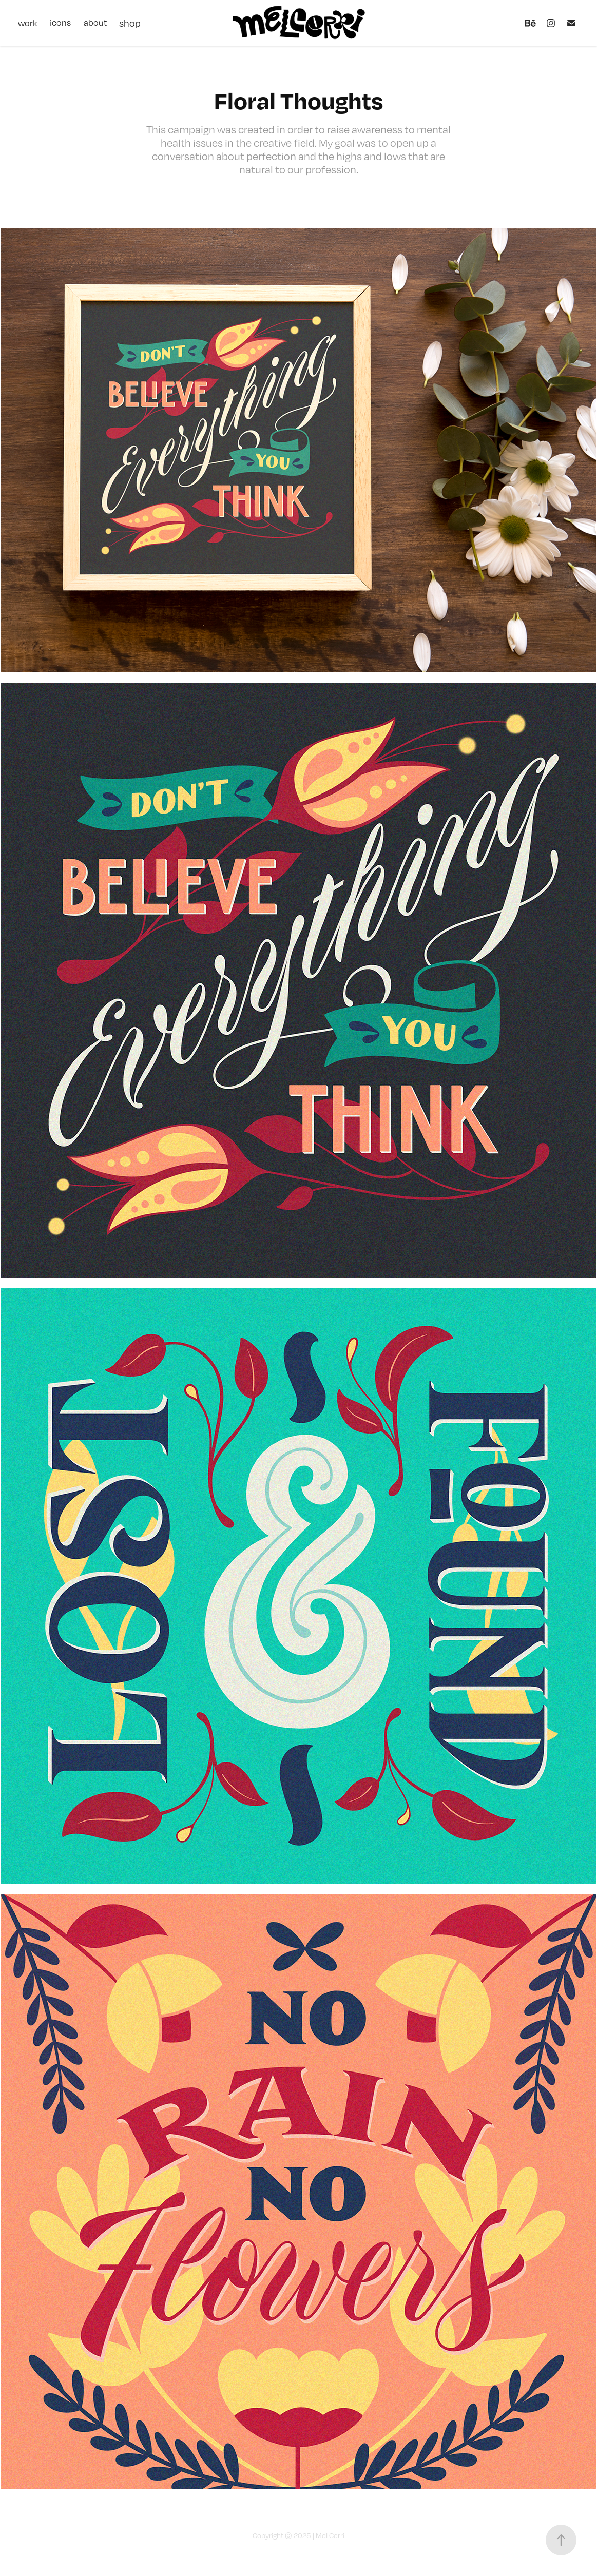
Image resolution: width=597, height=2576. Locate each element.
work (27, 23)
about (95, 22)
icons (60, 22)
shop (130, 23)
